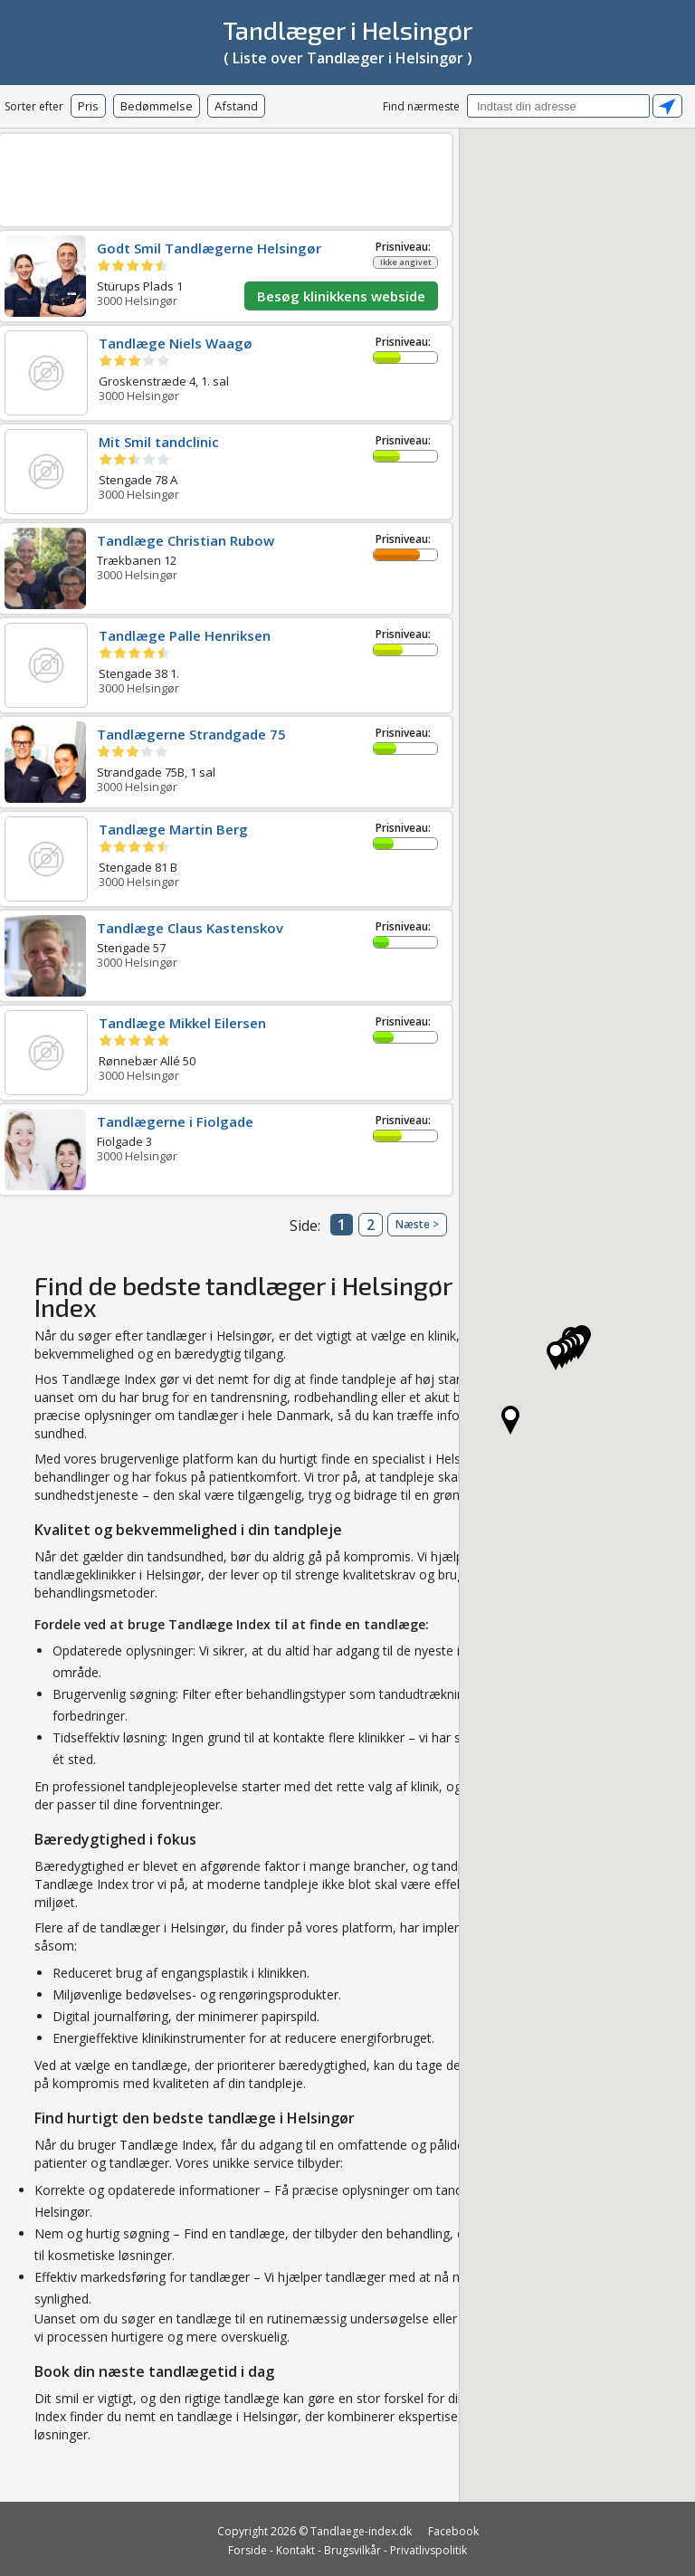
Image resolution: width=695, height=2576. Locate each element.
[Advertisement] (276, 176)
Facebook (453, 2531)
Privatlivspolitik (428, 2550)
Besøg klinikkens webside (341, 296)
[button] (556, 1355)
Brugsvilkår (352, 2550)
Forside (247, 2550)
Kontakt (295, 2550)
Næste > (417, 1224)
